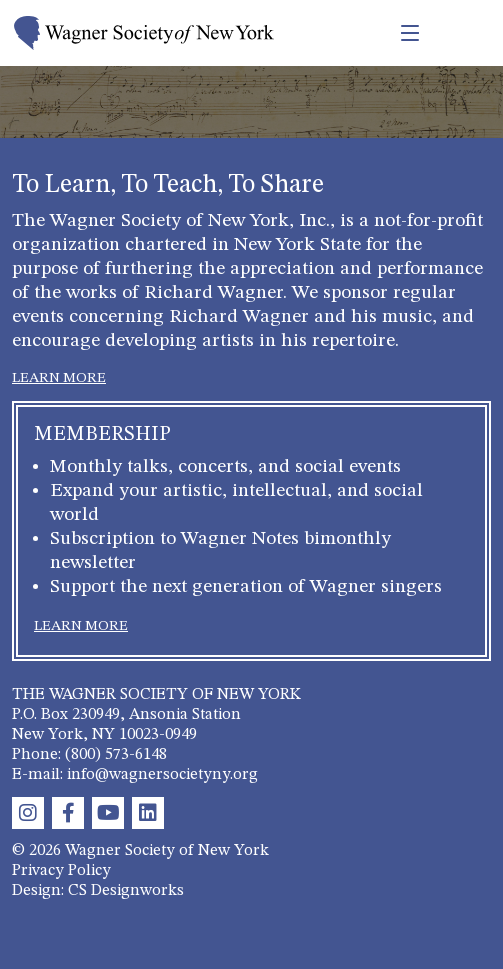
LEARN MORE (59, 378)
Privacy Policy (61, 871)
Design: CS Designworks (98, 891)
